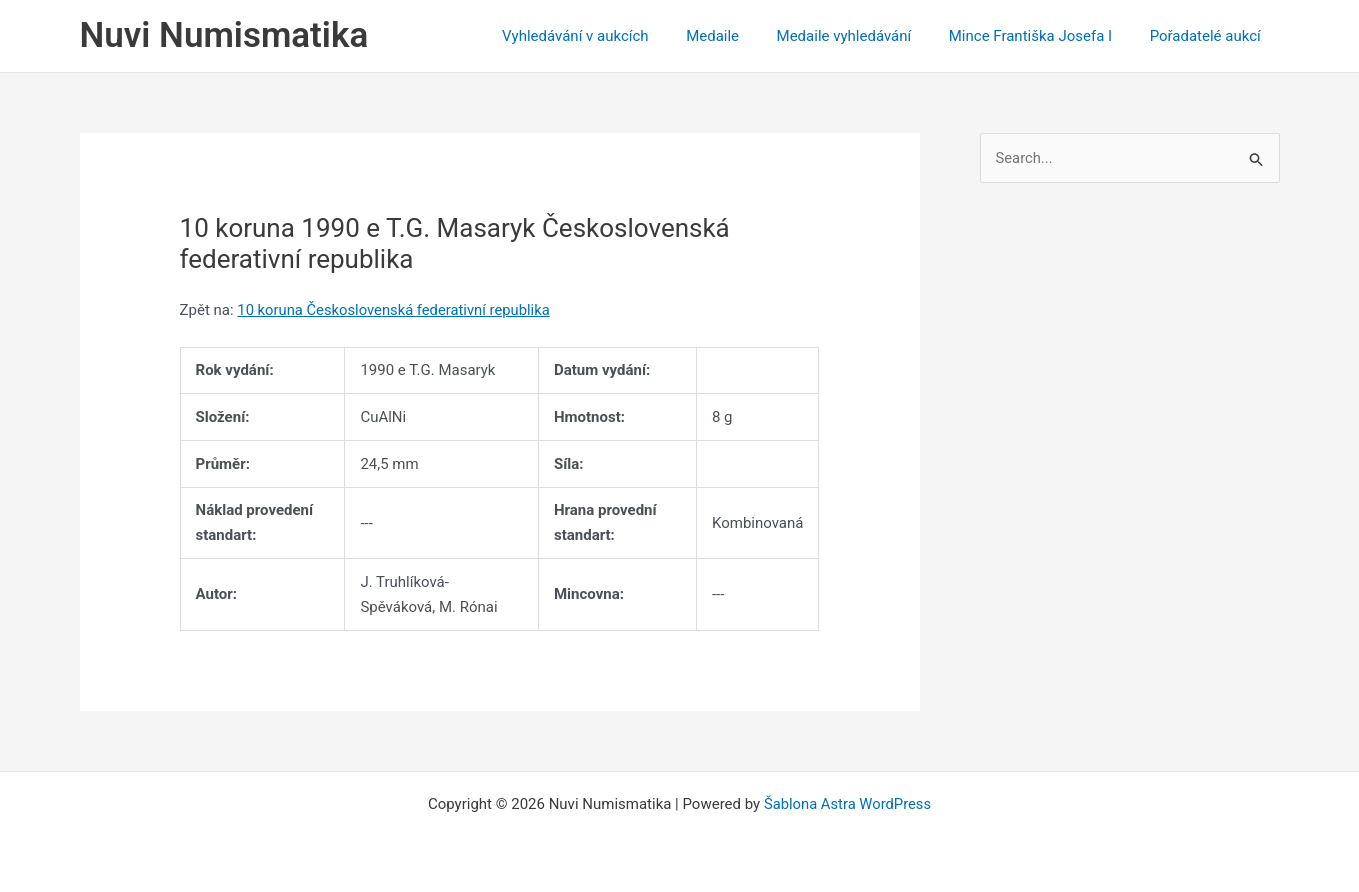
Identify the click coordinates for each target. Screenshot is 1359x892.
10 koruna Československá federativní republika (395, 310)
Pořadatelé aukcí (1208, 36)
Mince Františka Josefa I (1041, 36)
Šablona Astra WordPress (848, 804)
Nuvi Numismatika (224, 35)
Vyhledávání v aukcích (609, 36)
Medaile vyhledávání (862, 36)
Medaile (738, 36)
